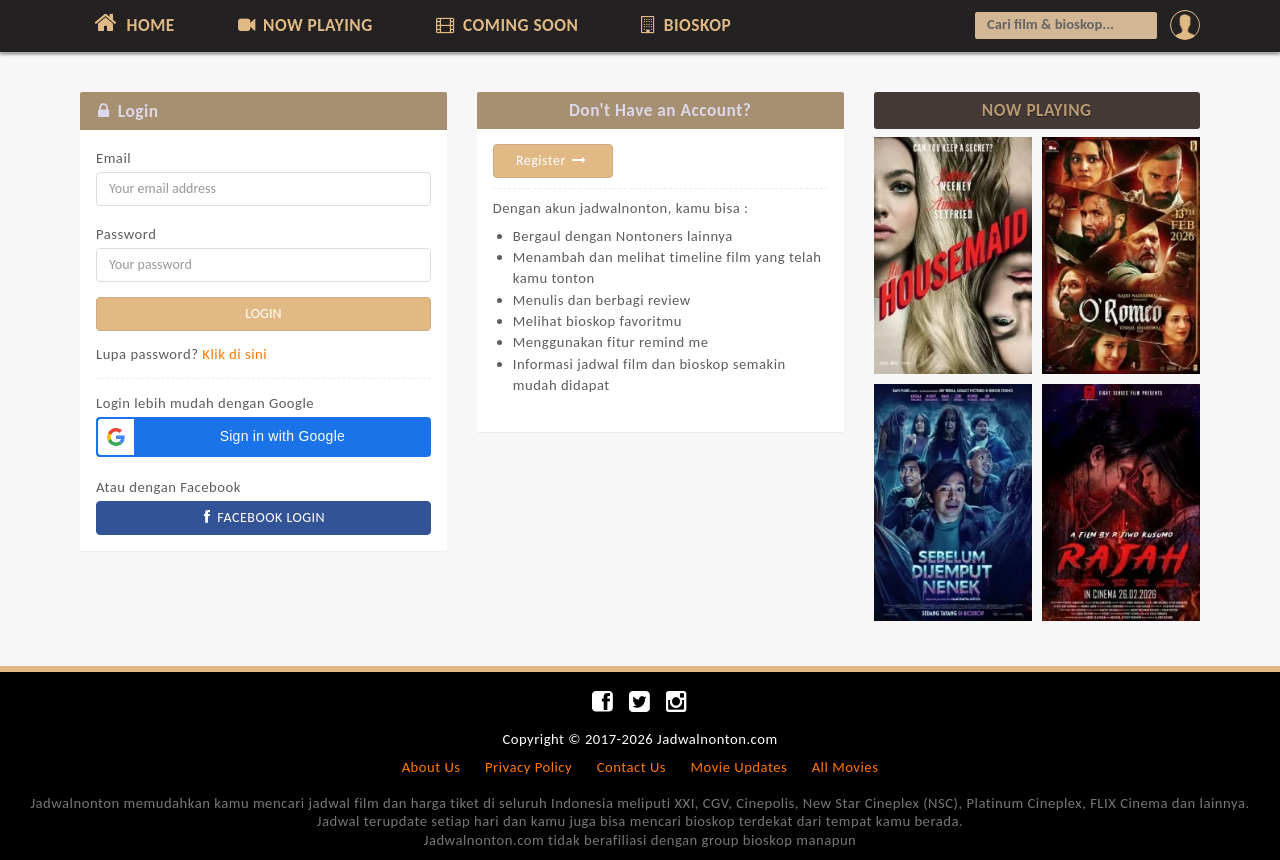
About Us (431, 767)
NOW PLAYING (303, 25)
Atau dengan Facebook (168, 487)
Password (126, 234)
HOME (132, 23)
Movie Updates (738, 767)
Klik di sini (234, 354)
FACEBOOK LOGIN (264, 517)
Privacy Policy (528, 767)
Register (553, 160)
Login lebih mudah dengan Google (205, 403)
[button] (263, 437)
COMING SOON (505, 25)
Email (113, 158)
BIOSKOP (684, 25)
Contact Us (631, 767)
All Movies (845, 767)
